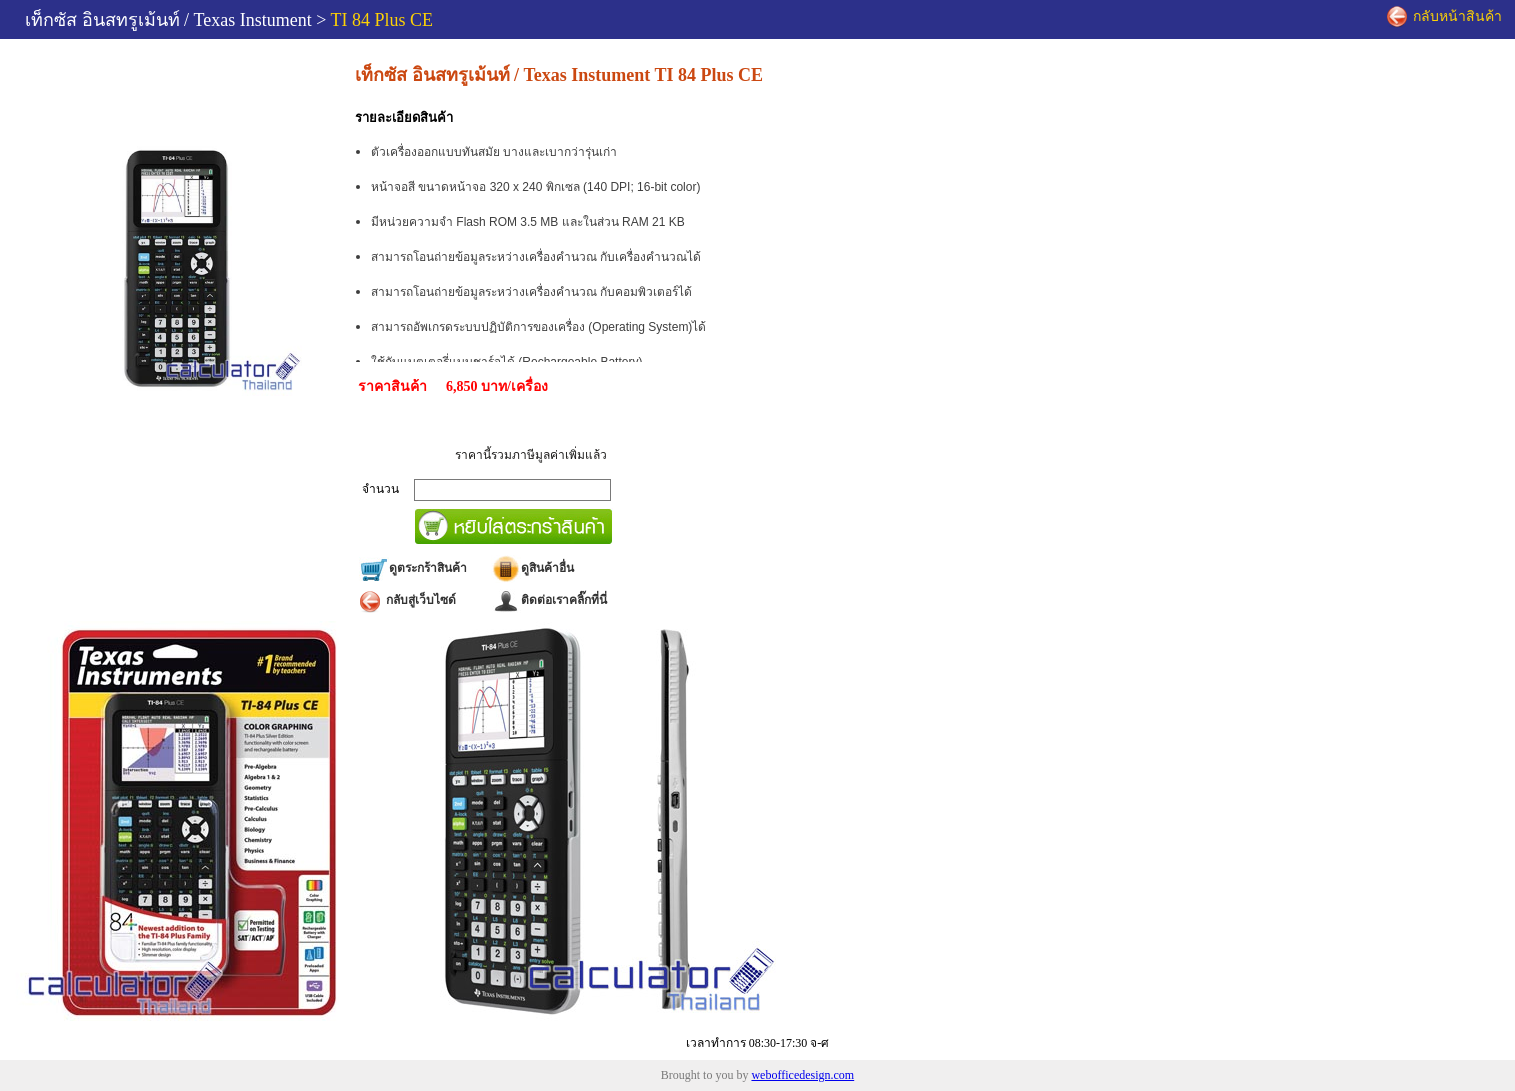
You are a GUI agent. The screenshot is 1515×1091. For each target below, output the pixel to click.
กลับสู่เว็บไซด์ (407, 600)
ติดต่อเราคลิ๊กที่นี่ (549, 600)
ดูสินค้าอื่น (532, 568)
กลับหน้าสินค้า (1444, 17)
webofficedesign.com (802, 1075)
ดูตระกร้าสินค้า (413, 568)
